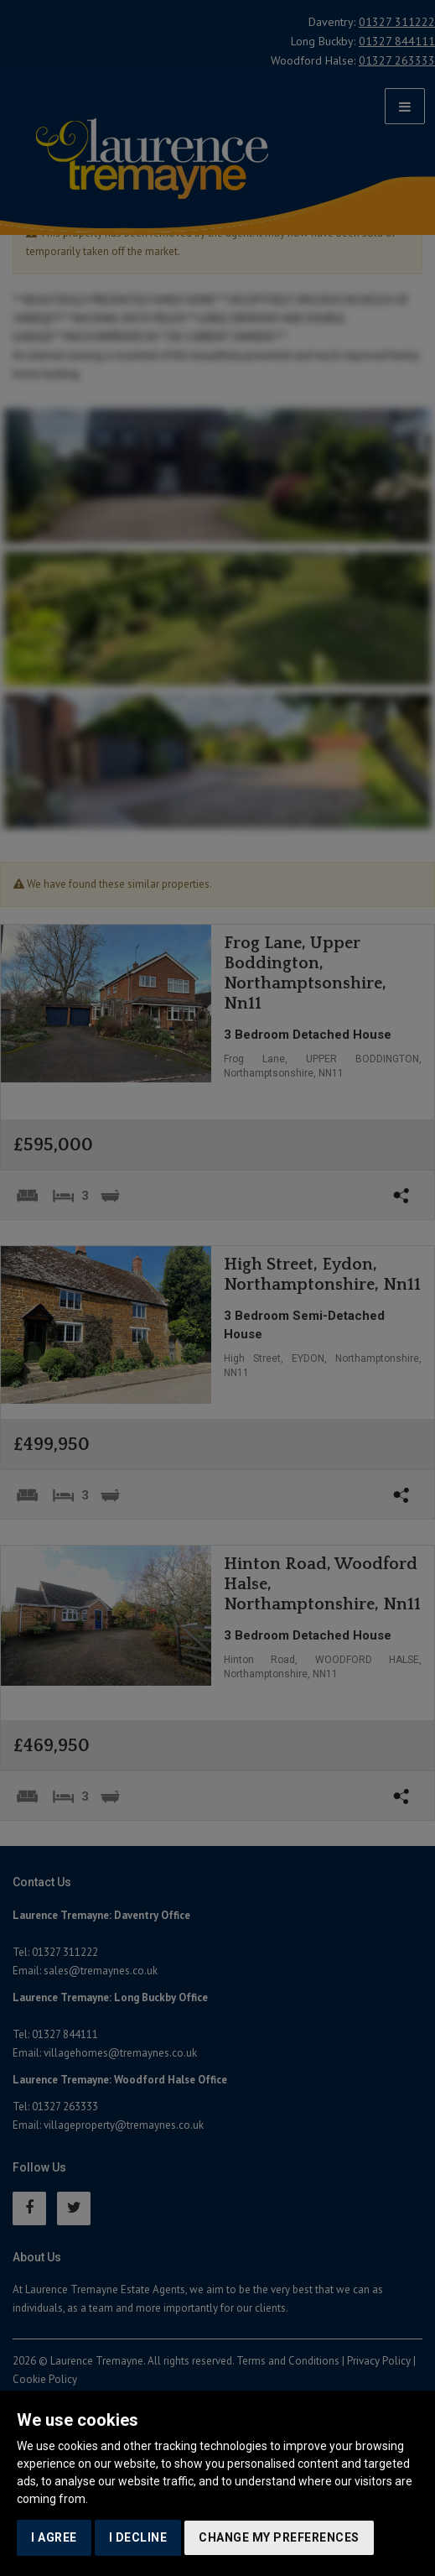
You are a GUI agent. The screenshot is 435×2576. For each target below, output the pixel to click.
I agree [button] (54, 2537)
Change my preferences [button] (279, 2537)
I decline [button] (138, 2537)
